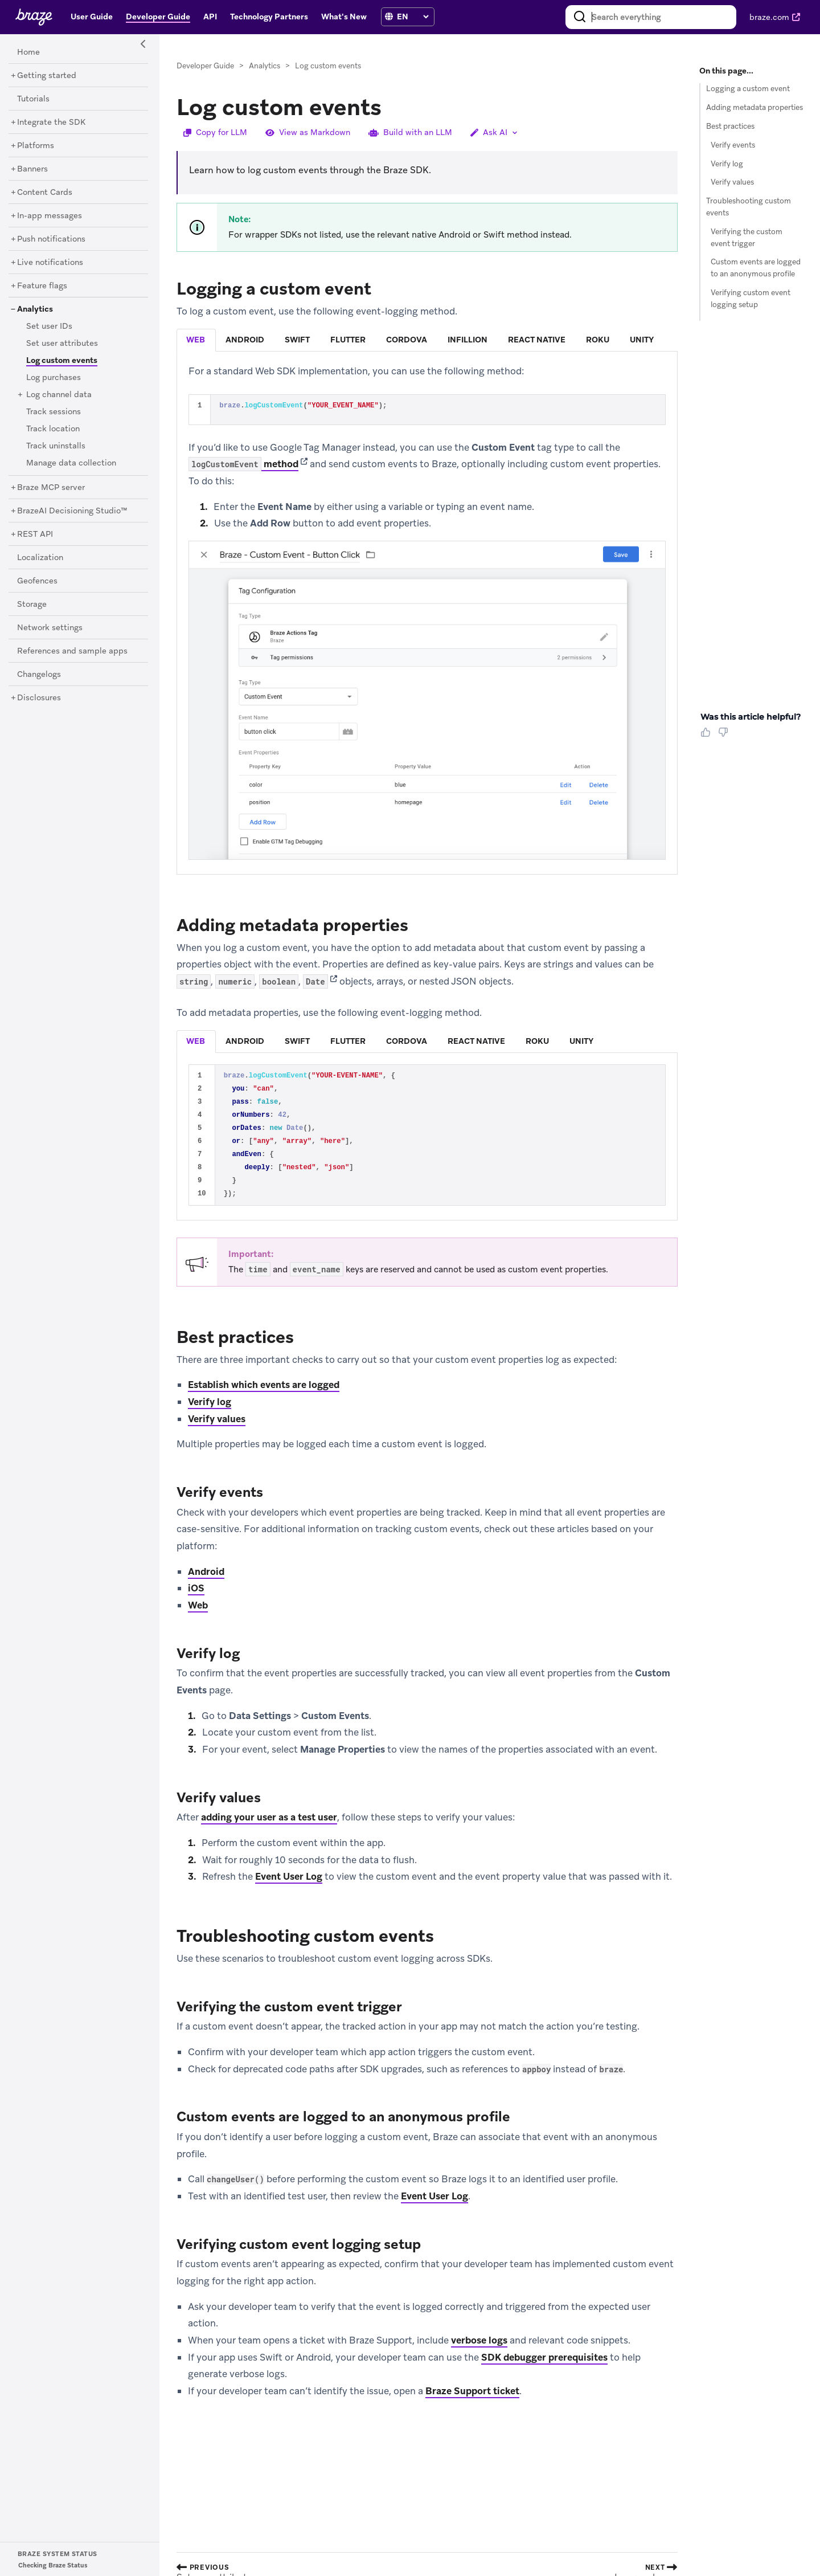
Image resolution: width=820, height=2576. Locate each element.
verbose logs (479, 2340)
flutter (348, 339)
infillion (467, 339)
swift (297, 339)
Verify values (216, 1418)
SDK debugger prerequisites (544, 2357)
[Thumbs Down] (725, 736)
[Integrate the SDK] (51, 122)
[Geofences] (37, 581)
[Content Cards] (44, 192)
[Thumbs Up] (708, 736)
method (243, 464)
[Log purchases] (53, 377)
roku (597, 339)
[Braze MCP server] (51, 487)
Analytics (264, 66)
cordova (406, 339)
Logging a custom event (748, 88)
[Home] (28, 52)
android (245, 339)
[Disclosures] (39, 698)
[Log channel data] (59, 395)
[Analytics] (35, 309)
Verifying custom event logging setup (750, 298)
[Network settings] (50, 628)
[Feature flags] (42, 286)
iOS (196, 1588)
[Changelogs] (39, 674)
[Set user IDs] (49, 326)
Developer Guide (205, 66)
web (195, 339)
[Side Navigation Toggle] (143, 44)
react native (536, 339)
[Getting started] (46, 75)
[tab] (196, 340)
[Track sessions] (53, 412)
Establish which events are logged (263, 1384)
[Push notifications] (51, 239)
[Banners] (32, 169)
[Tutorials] (33, 99)
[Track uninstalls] (55, 446)
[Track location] (53, 429)
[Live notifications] (50, 262)
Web (198, 1605)
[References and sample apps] (72, 651)
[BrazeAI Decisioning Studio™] (72, 511)
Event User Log (288, 1876)
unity (642, 339)
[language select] (412, 16)
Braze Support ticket (472, 2391)
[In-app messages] (49, 216)
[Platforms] (35, 146)
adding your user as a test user (269, 1817)
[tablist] (427, 340)
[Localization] (40, 558)
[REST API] (35, 534)
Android (206, 1571)
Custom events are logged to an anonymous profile (756, 268)
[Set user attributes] (62, 343)
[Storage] (32, 604)
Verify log (209, 1401)
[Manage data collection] (71, 463)
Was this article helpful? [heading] (750, 717)
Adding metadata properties (754, 107)
